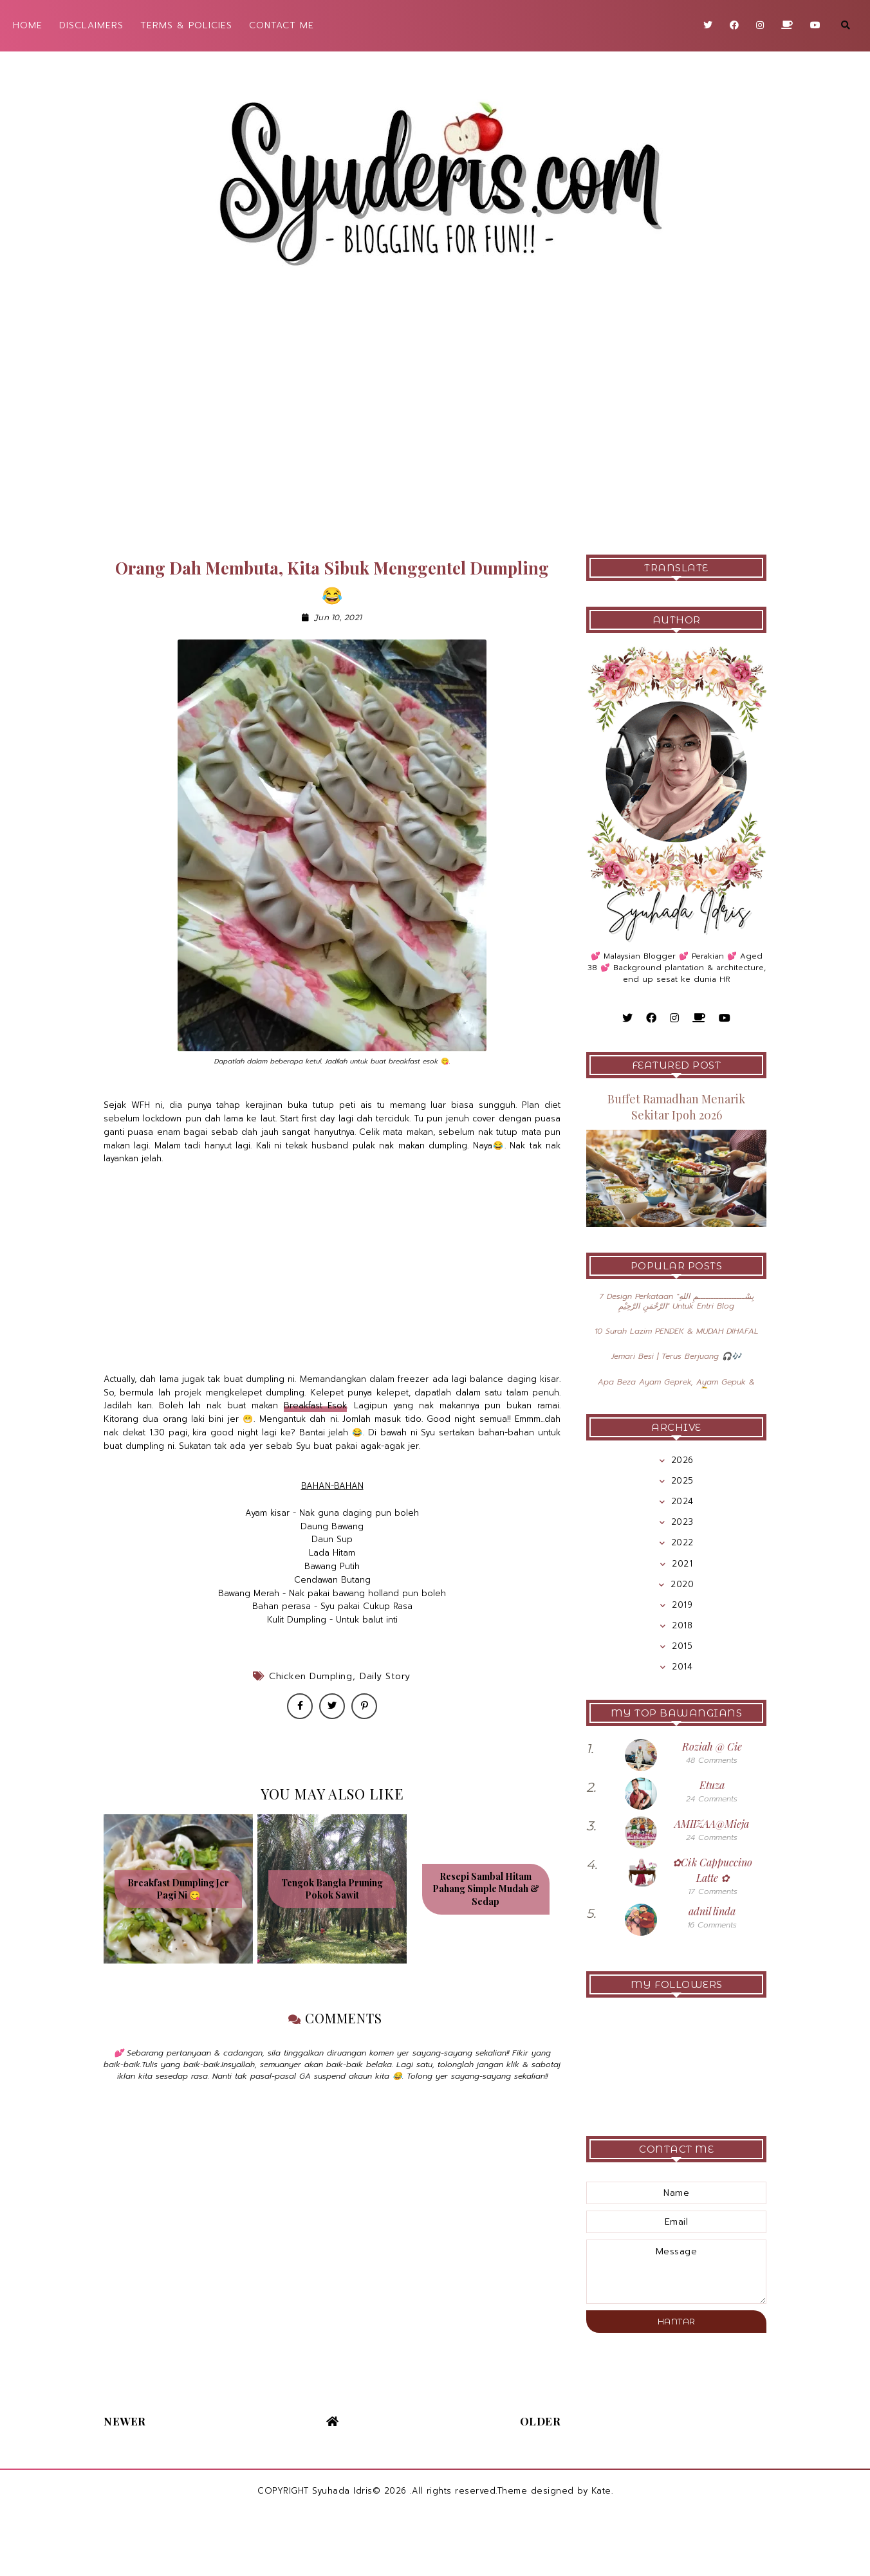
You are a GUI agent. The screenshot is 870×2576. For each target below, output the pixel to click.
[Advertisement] (435, 426)
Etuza (712, 1785)
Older (540, 2421)
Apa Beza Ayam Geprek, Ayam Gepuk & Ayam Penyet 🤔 (676, 1386)
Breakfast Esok (315, 1405)
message (676, 2272)
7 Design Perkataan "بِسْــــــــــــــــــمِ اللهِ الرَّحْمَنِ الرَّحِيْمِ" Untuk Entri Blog (676, 1301)
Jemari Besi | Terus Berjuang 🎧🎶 (676, 1356)
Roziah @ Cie (712, 1746)
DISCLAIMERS (91, 25)
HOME (27, 25)
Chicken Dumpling (310, 1676)
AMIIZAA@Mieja (711, 1823)
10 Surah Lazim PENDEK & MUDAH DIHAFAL (677, 1331)
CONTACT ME (281, 25)
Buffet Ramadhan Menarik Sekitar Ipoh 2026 (676, 1107)
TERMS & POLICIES (186, 25)
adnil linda (712, 1911)
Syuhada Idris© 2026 (359, 2491)
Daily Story (385, 1676)
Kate (601, 2491)
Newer (125, 2421)
